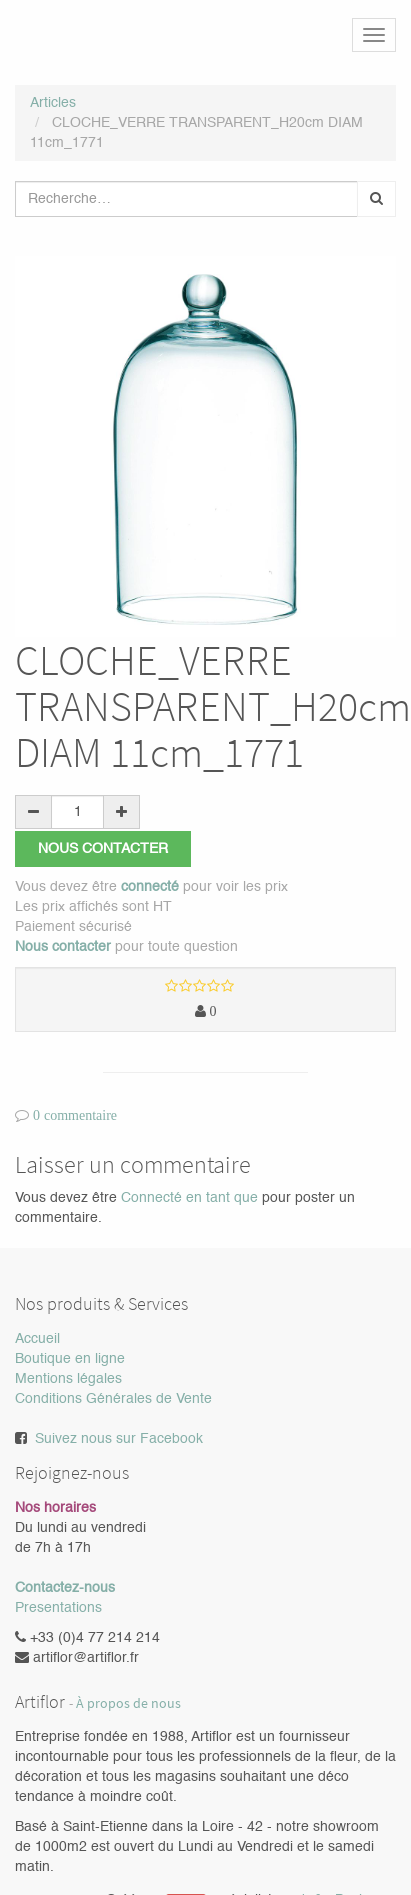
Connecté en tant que (189, 1198)
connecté (150, 887)
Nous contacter (103, 849)
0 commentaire (75, 1115)
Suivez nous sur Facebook (119, 1439)
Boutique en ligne (70, 1359)
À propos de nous (128, 1703)
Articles (53, 103)
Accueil (37, 1339)
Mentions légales (68, 1379)
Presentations (58, 1608)
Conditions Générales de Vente (113, 1399)
